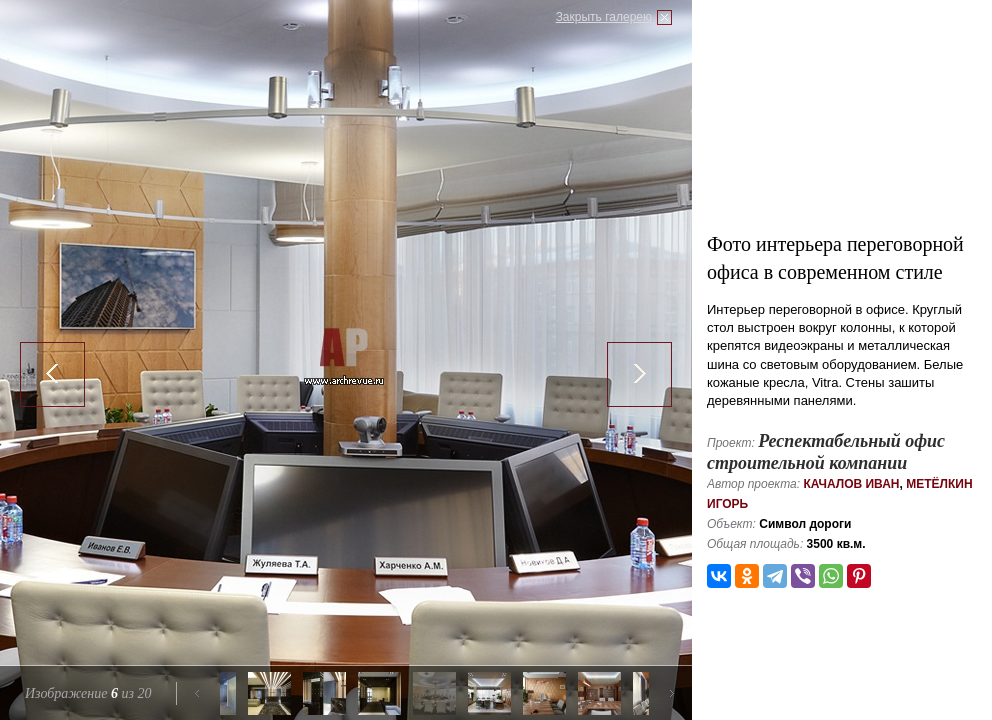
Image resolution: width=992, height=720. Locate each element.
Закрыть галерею (604, 17)
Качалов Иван (851, 484)
